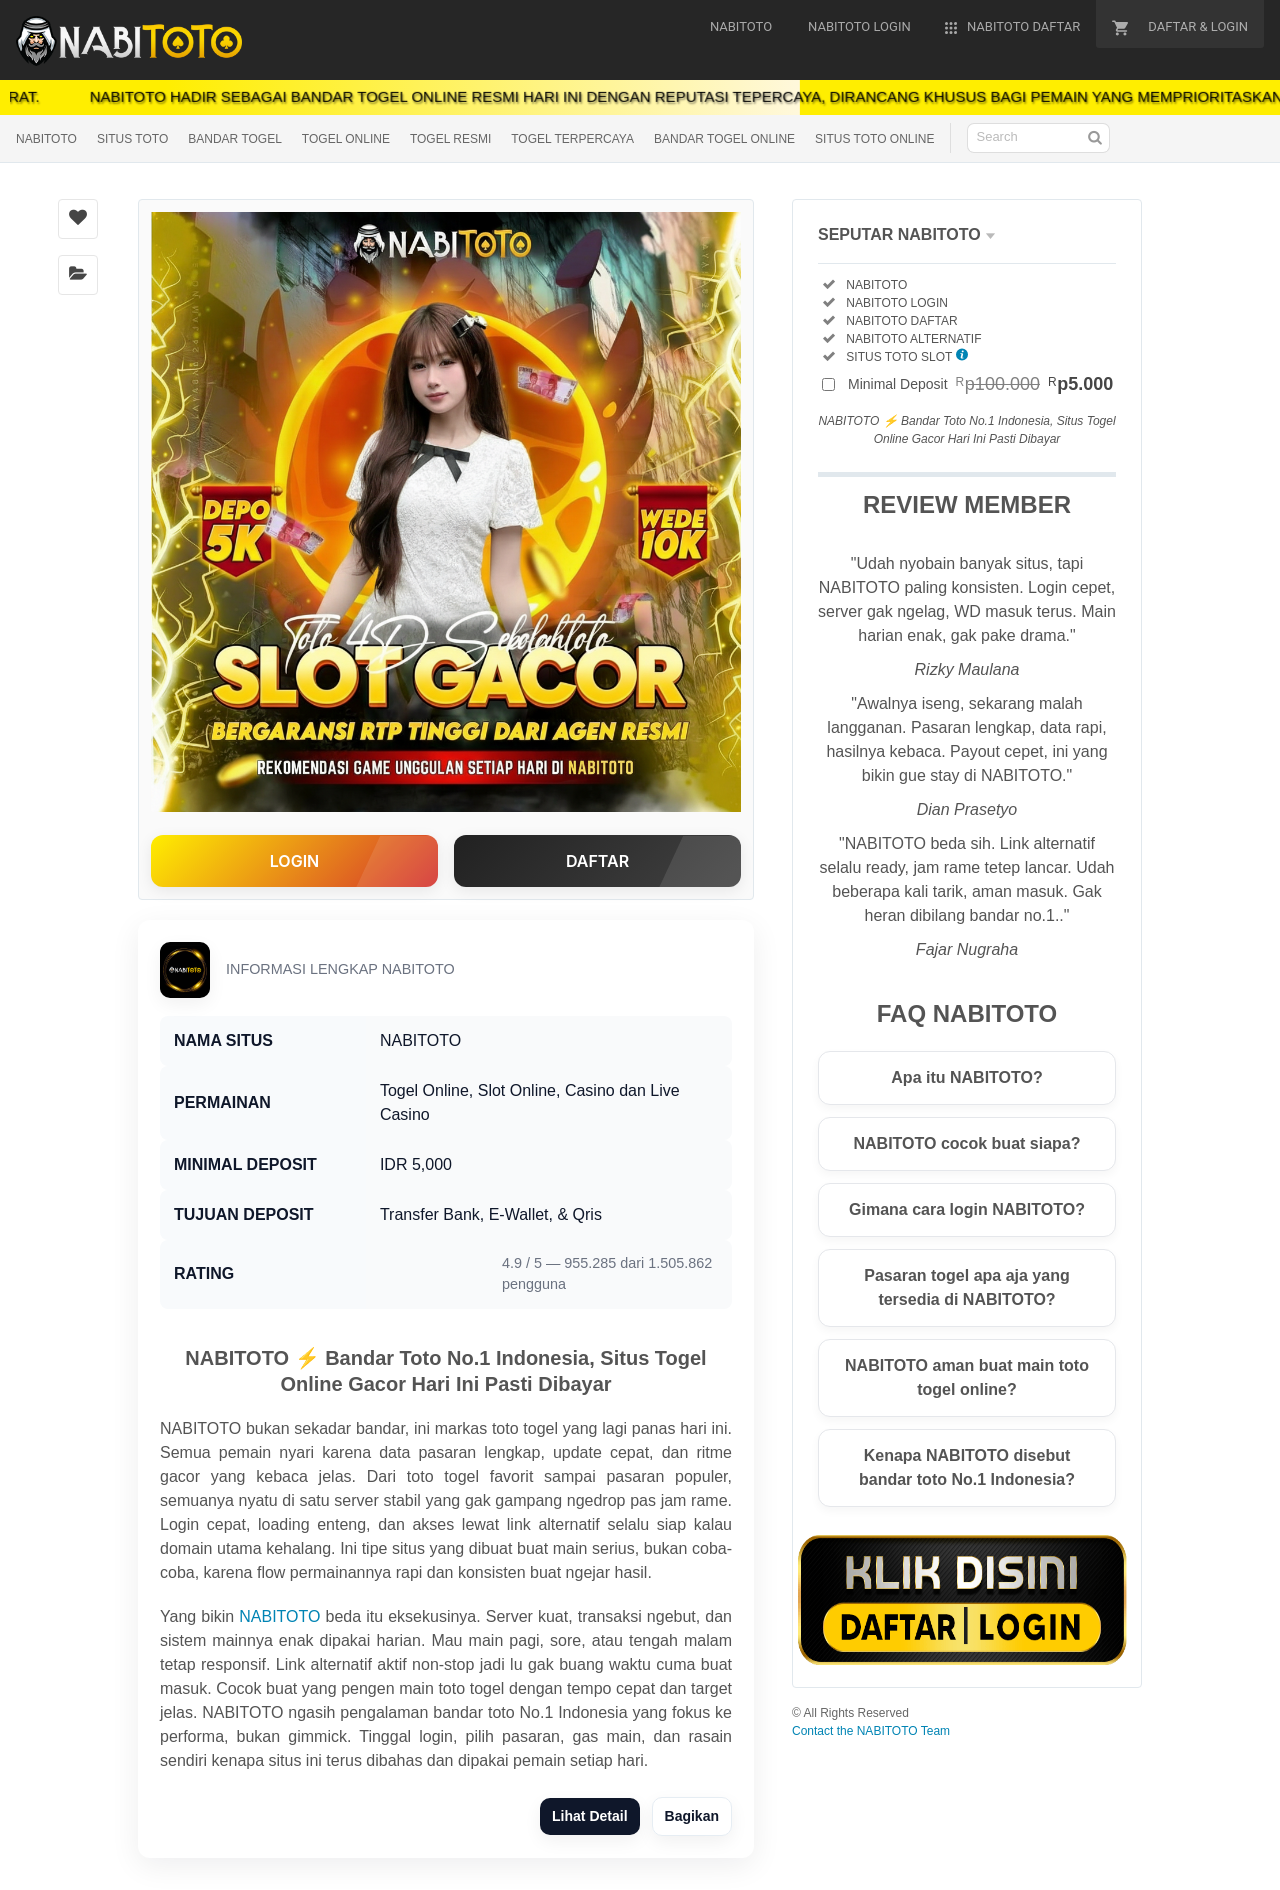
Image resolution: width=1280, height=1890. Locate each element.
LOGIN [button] (294, 861)
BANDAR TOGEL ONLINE (724, 139)
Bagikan (692, 1816)
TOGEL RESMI (450, 139)
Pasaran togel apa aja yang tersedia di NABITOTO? (966, 1287)
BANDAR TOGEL (235, 139)
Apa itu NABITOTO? (966, 1077)
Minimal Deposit (980, 384)
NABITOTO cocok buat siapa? (966, 1143)
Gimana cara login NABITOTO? (967, 1209)
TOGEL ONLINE (346, 139)
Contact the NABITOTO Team (871, 1731)
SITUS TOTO (132, 139)
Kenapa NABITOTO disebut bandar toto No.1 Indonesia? (967, 1467)
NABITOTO (46, 139)
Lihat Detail (589, 1816)
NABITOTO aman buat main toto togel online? (967, 1377)
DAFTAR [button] (597, 861)
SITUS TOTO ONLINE (874, 139)
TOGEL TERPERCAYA (572, 139)
